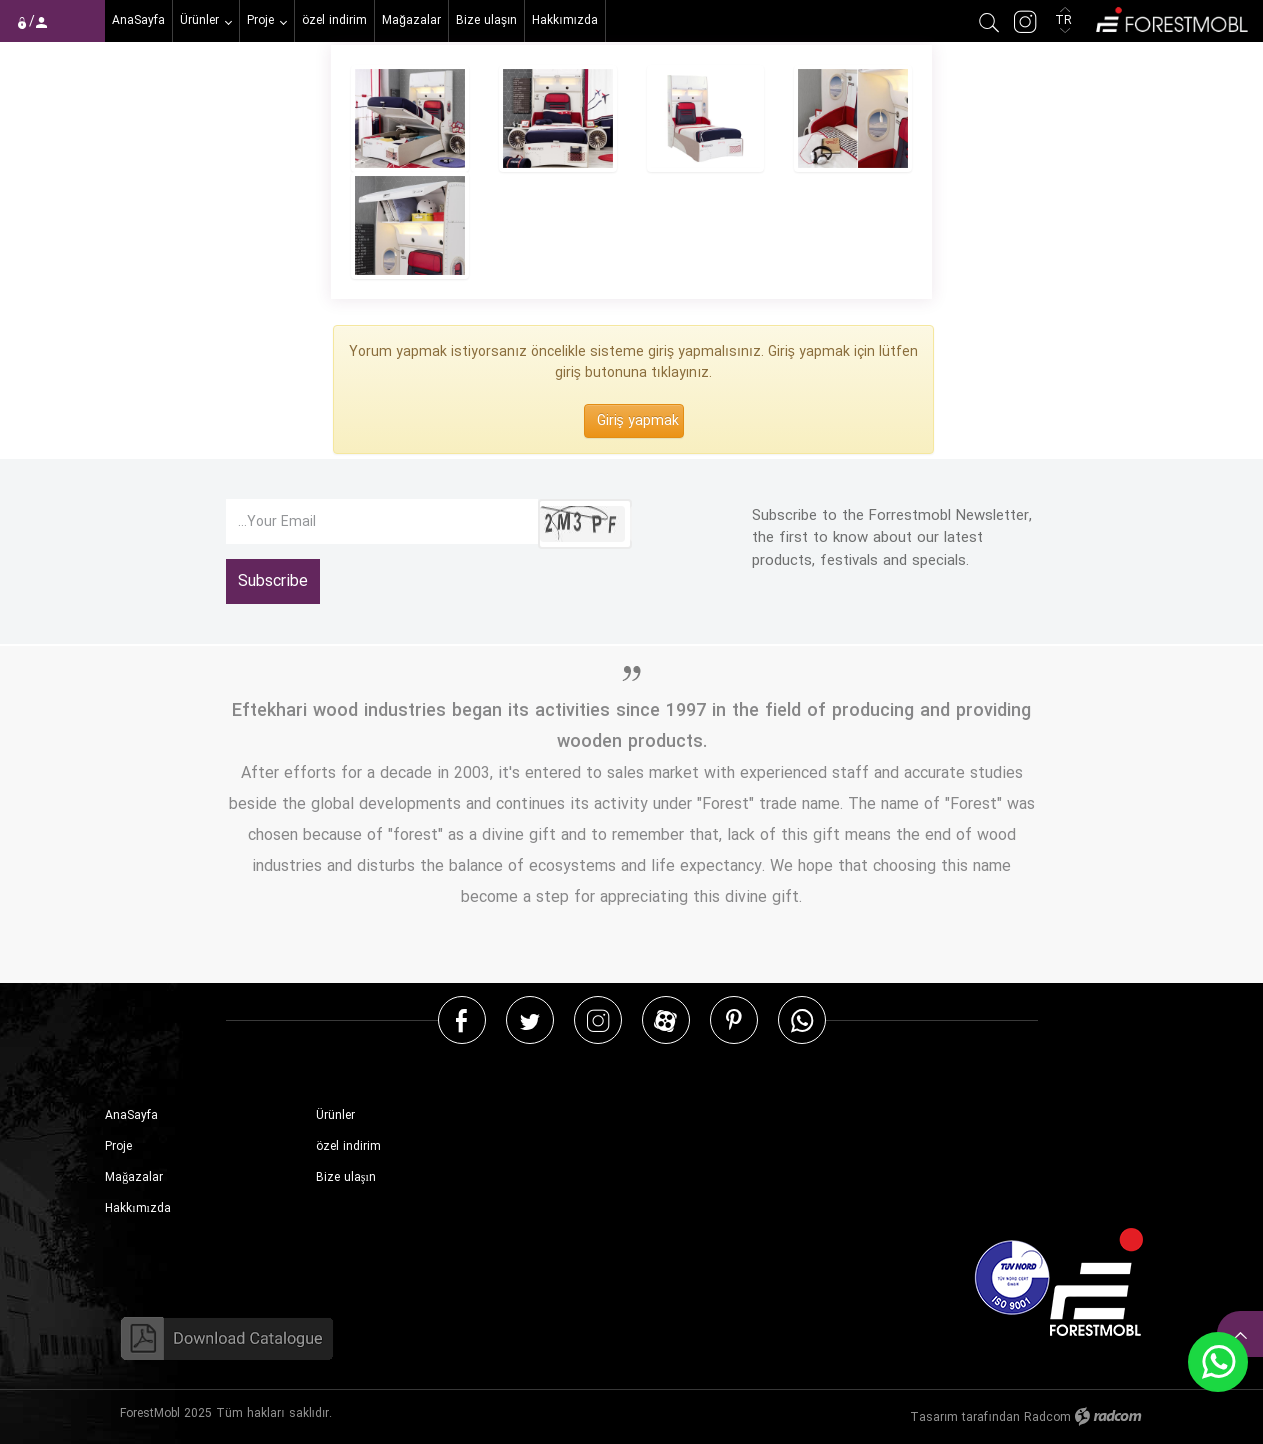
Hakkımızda (138, 1208)
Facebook (461, 1020)
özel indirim (348, 1146)
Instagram (598, 1020)
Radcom (1047, 1417)
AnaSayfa (131, 1115)
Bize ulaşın (346, 1177)
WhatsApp (802, 1020)
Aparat (665, 1020)
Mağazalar (134, 1177)
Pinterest (734, 1020)
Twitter (530, 1020)
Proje (118, 1146)
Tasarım (934, 1417)
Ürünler (335, 1115)
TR (1065, 20)
